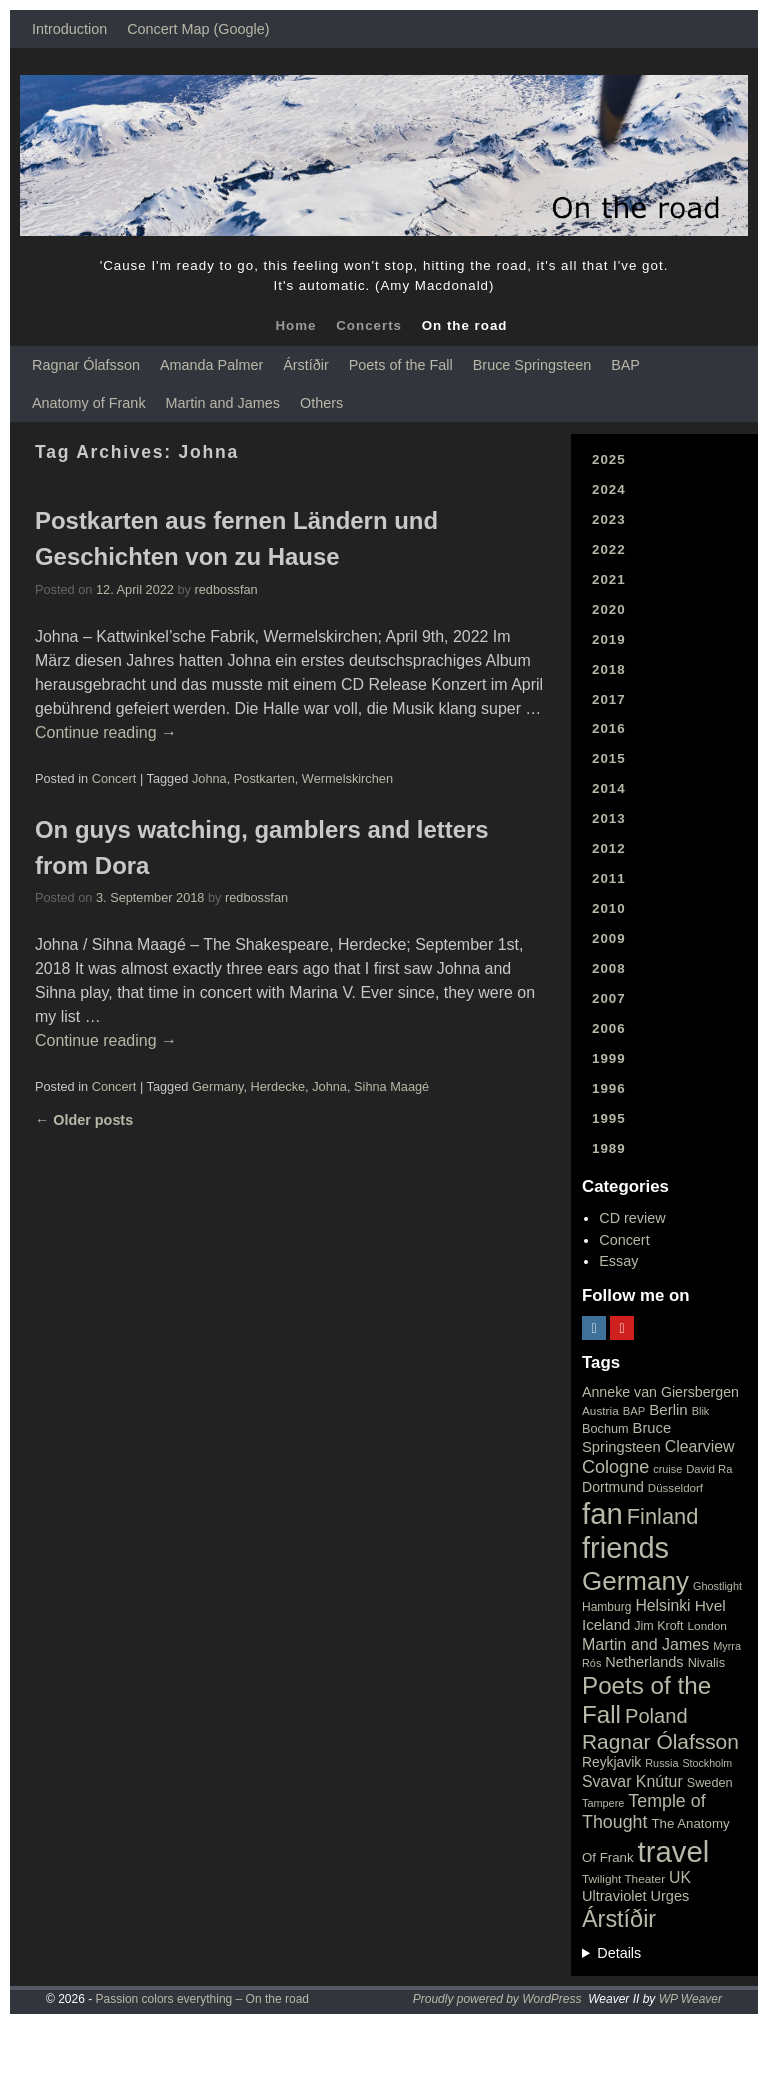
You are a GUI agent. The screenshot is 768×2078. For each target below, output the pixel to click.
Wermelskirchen (347, 778)
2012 (609, 848)
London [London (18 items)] (707, 1626)
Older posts (84, 1120)
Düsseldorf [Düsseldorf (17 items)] (675, 1488)
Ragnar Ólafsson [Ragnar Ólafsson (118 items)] (660, 1741)
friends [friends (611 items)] (625, 1548)
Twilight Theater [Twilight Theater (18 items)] (623, 1879)
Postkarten (264, 778)
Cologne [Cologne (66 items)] (615, 1467)
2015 (609, 758)
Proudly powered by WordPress (497, 1999)
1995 (609, 1118)
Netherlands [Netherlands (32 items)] (644, 1662)
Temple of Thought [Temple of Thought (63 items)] (644, 1811)
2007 (609, 998)
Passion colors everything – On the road (202, 1999)
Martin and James (223, 403)
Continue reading (106, 732)
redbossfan (226, 589)
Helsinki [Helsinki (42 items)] (662, 1605)
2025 (609, 459)
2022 (609, 549)
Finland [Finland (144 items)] (663, 1516)
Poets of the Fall (401, 365)
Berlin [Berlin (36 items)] (668, 1409)
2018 (609, 669)
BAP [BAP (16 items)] (634, 1411)
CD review (632, 1218)
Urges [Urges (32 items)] (670, 1896)
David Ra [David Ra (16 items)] (709, 1469)
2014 (609, 788)
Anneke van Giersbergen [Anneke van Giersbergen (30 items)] (660, 1392)
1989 (609, 1148)
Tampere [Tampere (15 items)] (603, 1803)
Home (295, 325)
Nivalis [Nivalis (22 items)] (706, 1662)
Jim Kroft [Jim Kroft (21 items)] (658, 1626)
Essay (618, 1261)
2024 (609, 489)
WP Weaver (690, 1999)
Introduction (69, 29)
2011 (609, 878)
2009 (609, 938)
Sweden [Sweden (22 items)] (710, 1782)
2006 (609, 1028)
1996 (609, 1088)
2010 (609, 908)
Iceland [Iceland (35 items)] (606, 1624)
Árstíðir (306, 365)
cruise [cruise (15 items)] (667, 1469)
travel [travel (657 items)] (674, 1851)
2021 (609, 579)
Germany (218, 1086)
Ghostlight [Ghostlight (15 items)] (717, 1586)
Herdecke (278, 1086)
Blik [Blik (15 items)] (701, 1411)
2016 (609, 728)
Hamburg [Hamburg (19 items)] (606, 1607)
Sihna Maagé (391, 1086)
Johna (209, 778)
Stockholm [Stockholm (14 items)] (708, 1763)
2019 (609, 639)
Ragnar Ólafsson (86, 365)
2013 (609, 818)
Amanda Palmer (211, 365)
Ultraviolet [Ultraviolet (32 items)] (614, 1896)
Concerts (369, 325)
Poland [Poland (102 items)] (656, 1716)
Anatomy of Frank (89, 403)
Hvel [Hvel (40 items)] (710, 1605)
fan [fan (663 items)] (602, 1513)
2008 (609, 968)
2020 (609, 609)
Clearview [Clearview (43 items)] (700, 1446)
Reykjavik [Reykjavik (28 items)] (611, 1762)
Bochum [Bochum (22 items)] (605, 1428)
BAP (625, 365)
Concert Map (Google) (198, 29)
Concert (114, 778)
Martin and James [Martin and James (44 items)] (645, 1644)
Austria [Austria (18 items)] (600, 1411)
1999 (609, 1058)
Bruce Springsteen (532, 365)
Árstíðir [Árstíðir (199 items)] (619, 1919)
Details (619, 1953)
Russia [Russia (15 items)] (661, 1763)
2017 (609, 699)
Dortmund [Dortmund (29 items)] (613, 1487)
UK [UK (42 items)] (680, 1877)
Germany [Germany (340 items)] (635, 1581)
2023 (609, 519)
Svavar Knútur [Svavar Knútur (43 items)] (632, 1781)
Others (321, 403)
